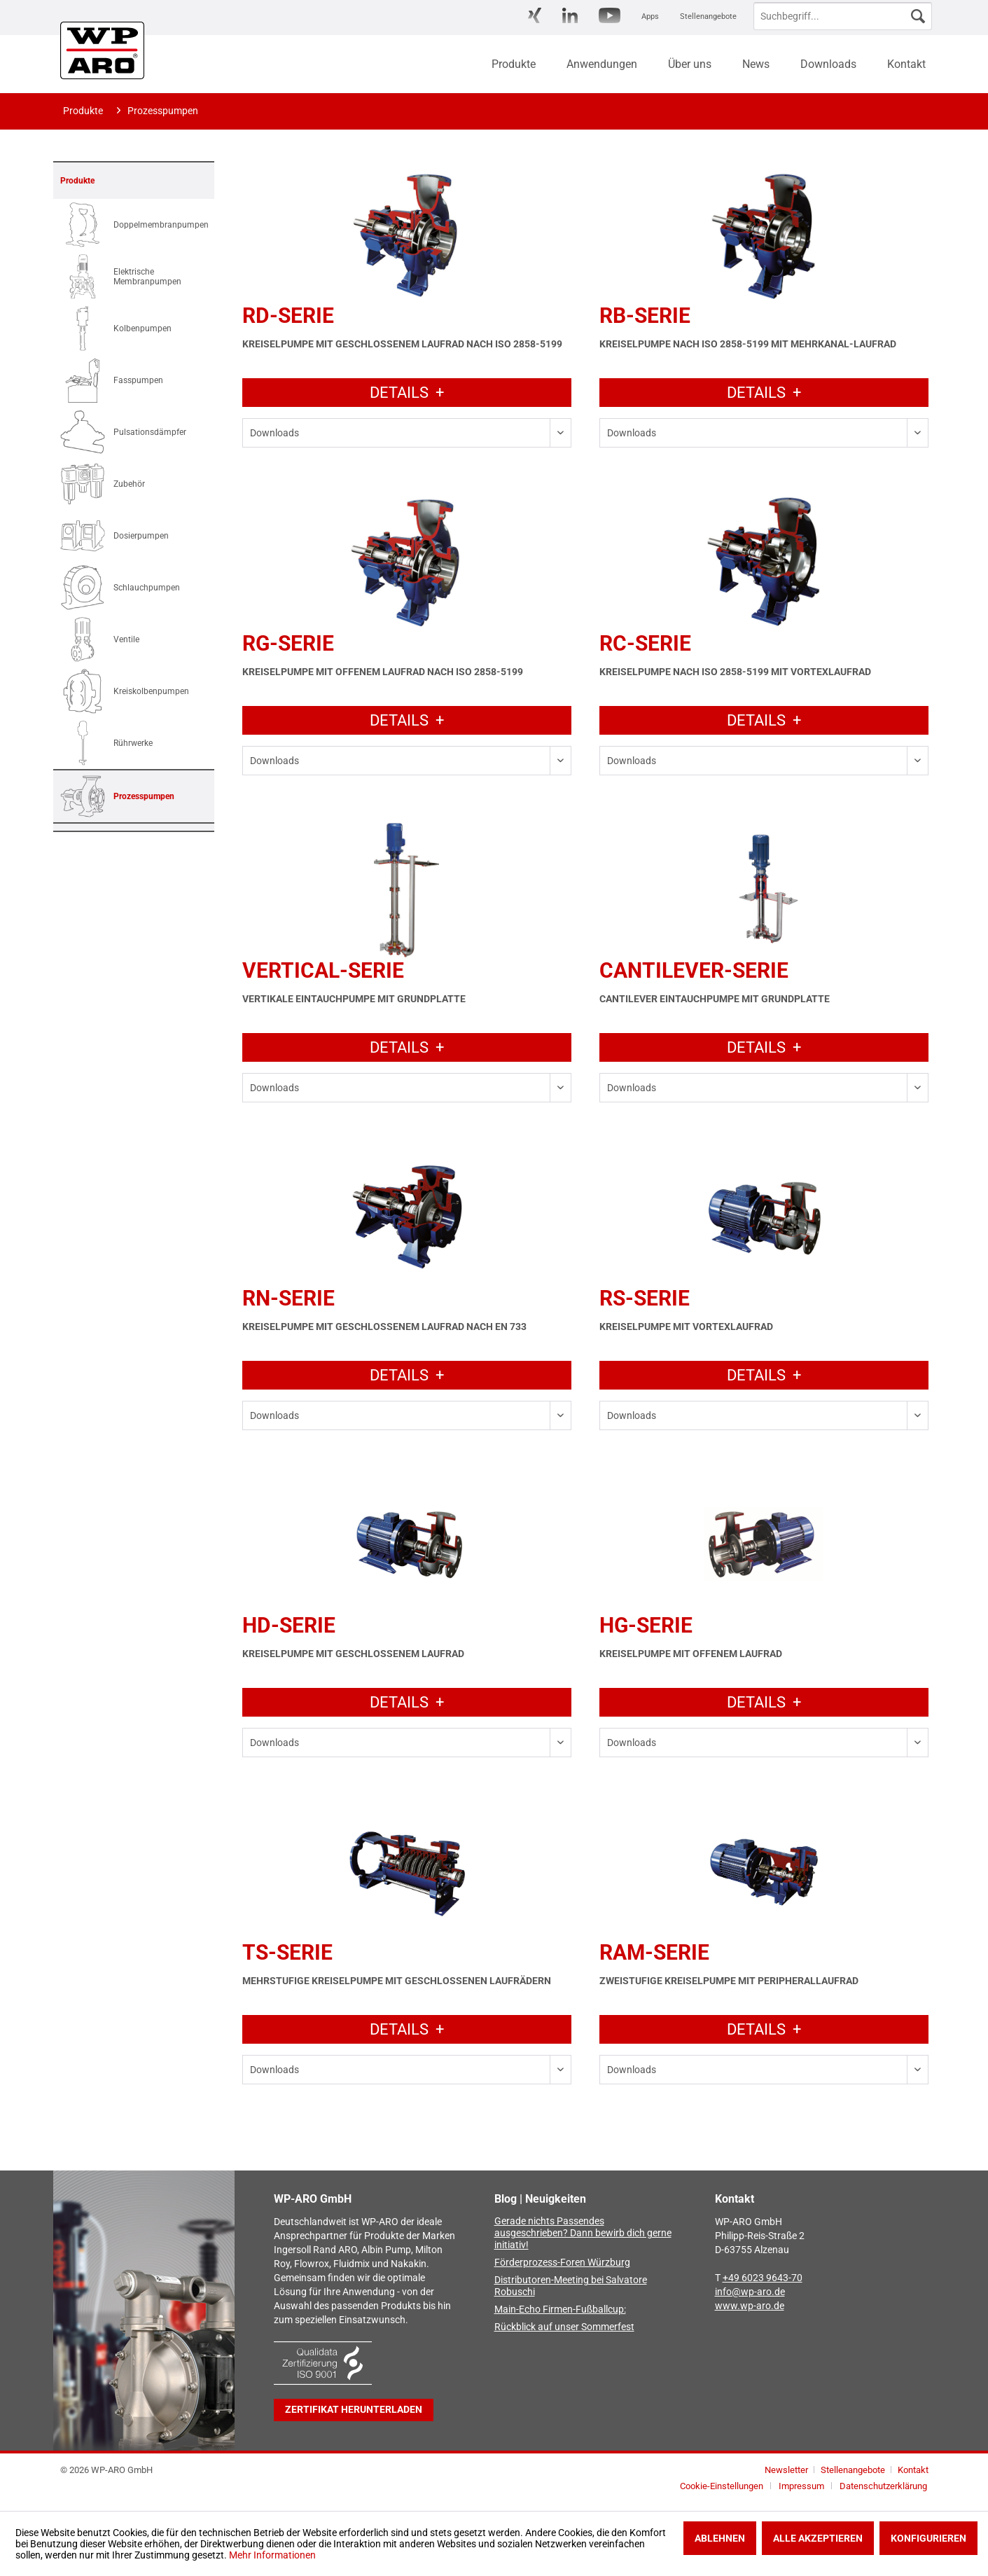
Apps (650, 16)
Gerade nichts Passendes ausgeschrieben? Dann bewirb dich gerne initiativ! (583, 2233)
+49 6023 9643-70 (762, 2278)
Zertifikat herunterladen (353, 2410)
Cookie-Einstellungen (721, 2486)
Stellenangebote (708, 16)
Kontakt (913, 2470)
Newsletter (786, 2470)
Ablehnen (720, 2538)
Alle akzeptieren (818, 2538)
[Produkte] (513, 64)
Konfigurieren (928, 2538)
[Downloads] (828, 64)
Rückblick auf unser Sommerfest (564, 2327)
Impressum (801, 2486)
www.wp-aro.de (749, 2306)
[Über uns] (689, 64)
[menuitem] (534, 16)
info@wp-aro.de (750, 2292)
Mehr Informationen (272, 2555)
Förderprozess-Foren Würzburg (562, 2263)
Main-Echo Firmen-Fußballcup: (560, 2309)
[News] (755, 64)
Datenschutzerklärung (883, 2486)
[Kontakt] (906, 64)
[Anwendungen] (602, 64)
